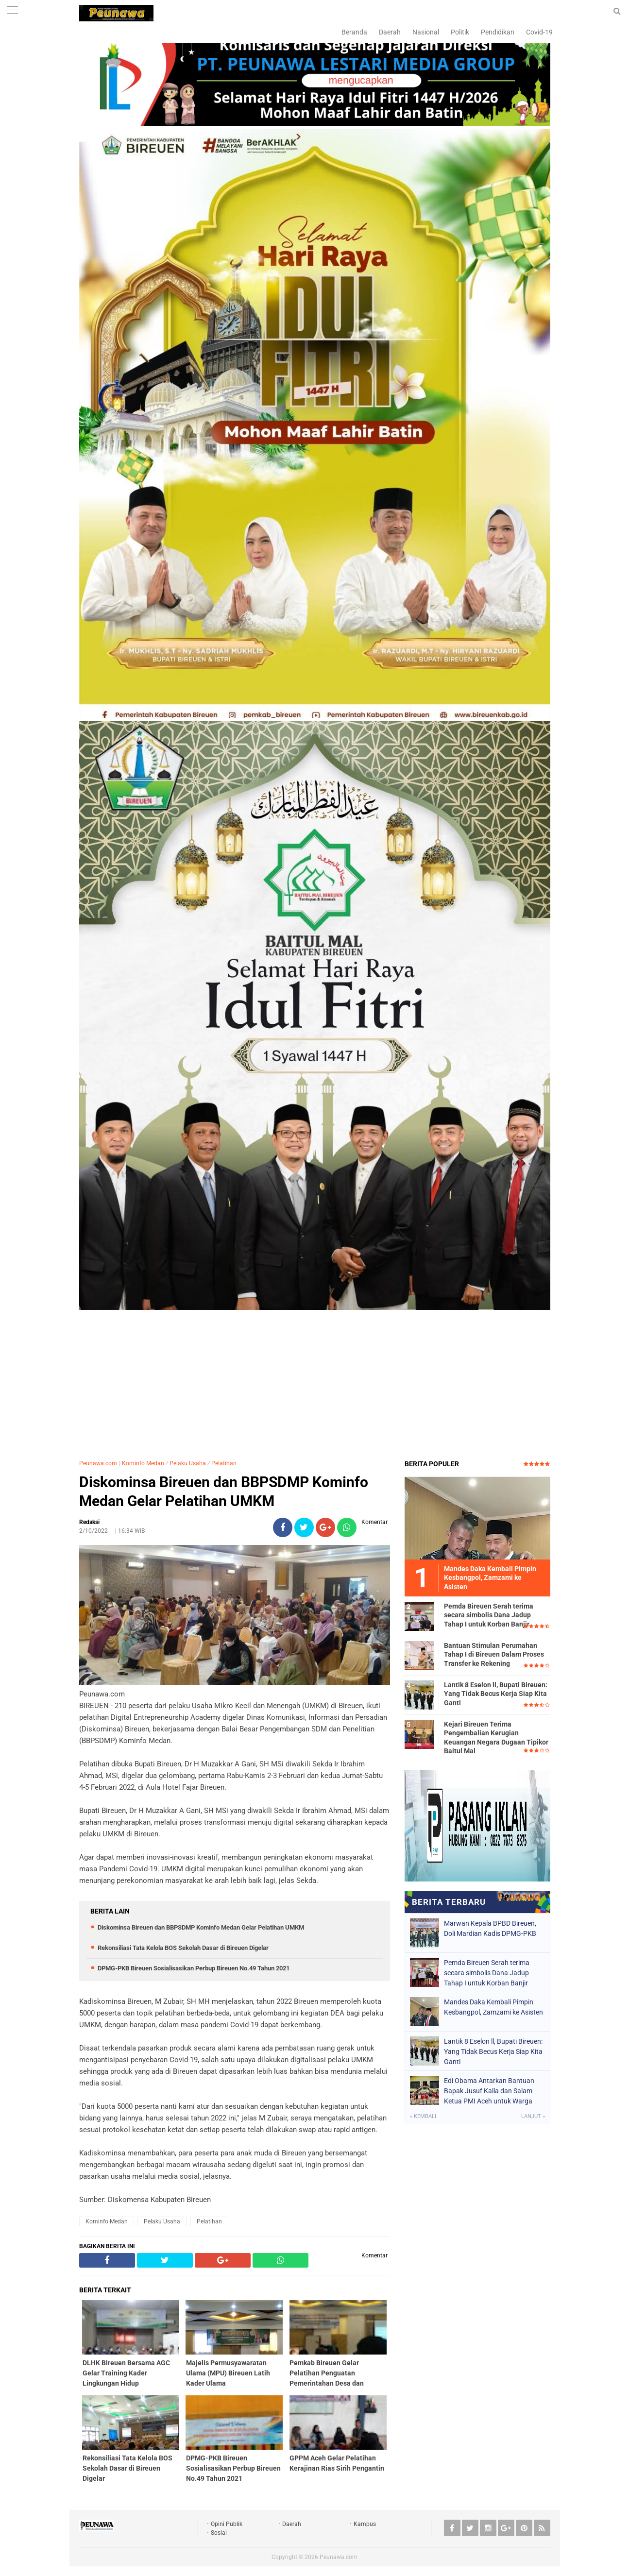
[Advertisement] (314, 1381)
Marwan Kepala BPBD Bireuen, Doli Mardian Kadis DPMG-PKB (490, 1928)
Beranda (354, 32)
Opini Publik (226, 2524)
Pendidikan (497, 32)
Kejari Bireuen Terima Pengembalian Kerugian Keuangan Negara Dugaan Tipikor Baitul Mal (496, 1737)
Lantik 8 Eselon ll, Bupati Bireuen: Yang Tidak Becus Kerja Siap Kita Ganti (495, 1693)
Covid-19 (539, 32)
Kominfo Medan (143, 1463)
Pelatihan (224, 1463)
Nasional (425, 32)
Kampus (365, 2524)
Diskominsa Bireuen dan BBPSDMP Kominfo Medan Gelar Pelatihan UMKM (223, 1491)
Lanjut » (533, 2116)
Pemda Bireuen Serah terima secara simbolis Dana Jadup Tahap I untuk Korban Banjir (488, 1614)
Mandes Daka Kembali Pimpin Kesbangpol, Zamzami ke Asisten (493, 2007)
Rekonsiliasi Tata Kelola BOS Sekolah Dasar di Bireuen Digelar (183, 1947)
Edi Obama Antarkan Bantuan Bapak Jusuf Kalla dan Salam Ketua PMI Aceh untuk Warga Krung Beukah (489, 2091)
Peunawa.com (98, 1463)
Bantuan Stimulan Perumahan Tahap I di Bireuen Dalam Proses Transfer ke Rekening (494, 1654)
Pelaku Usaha (188, 1463)
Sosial (219, 2532)
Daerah (390, 32)
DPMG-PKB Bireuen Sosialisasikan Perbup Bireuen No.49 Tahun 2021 (193, 1968)
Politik (460, 32)
